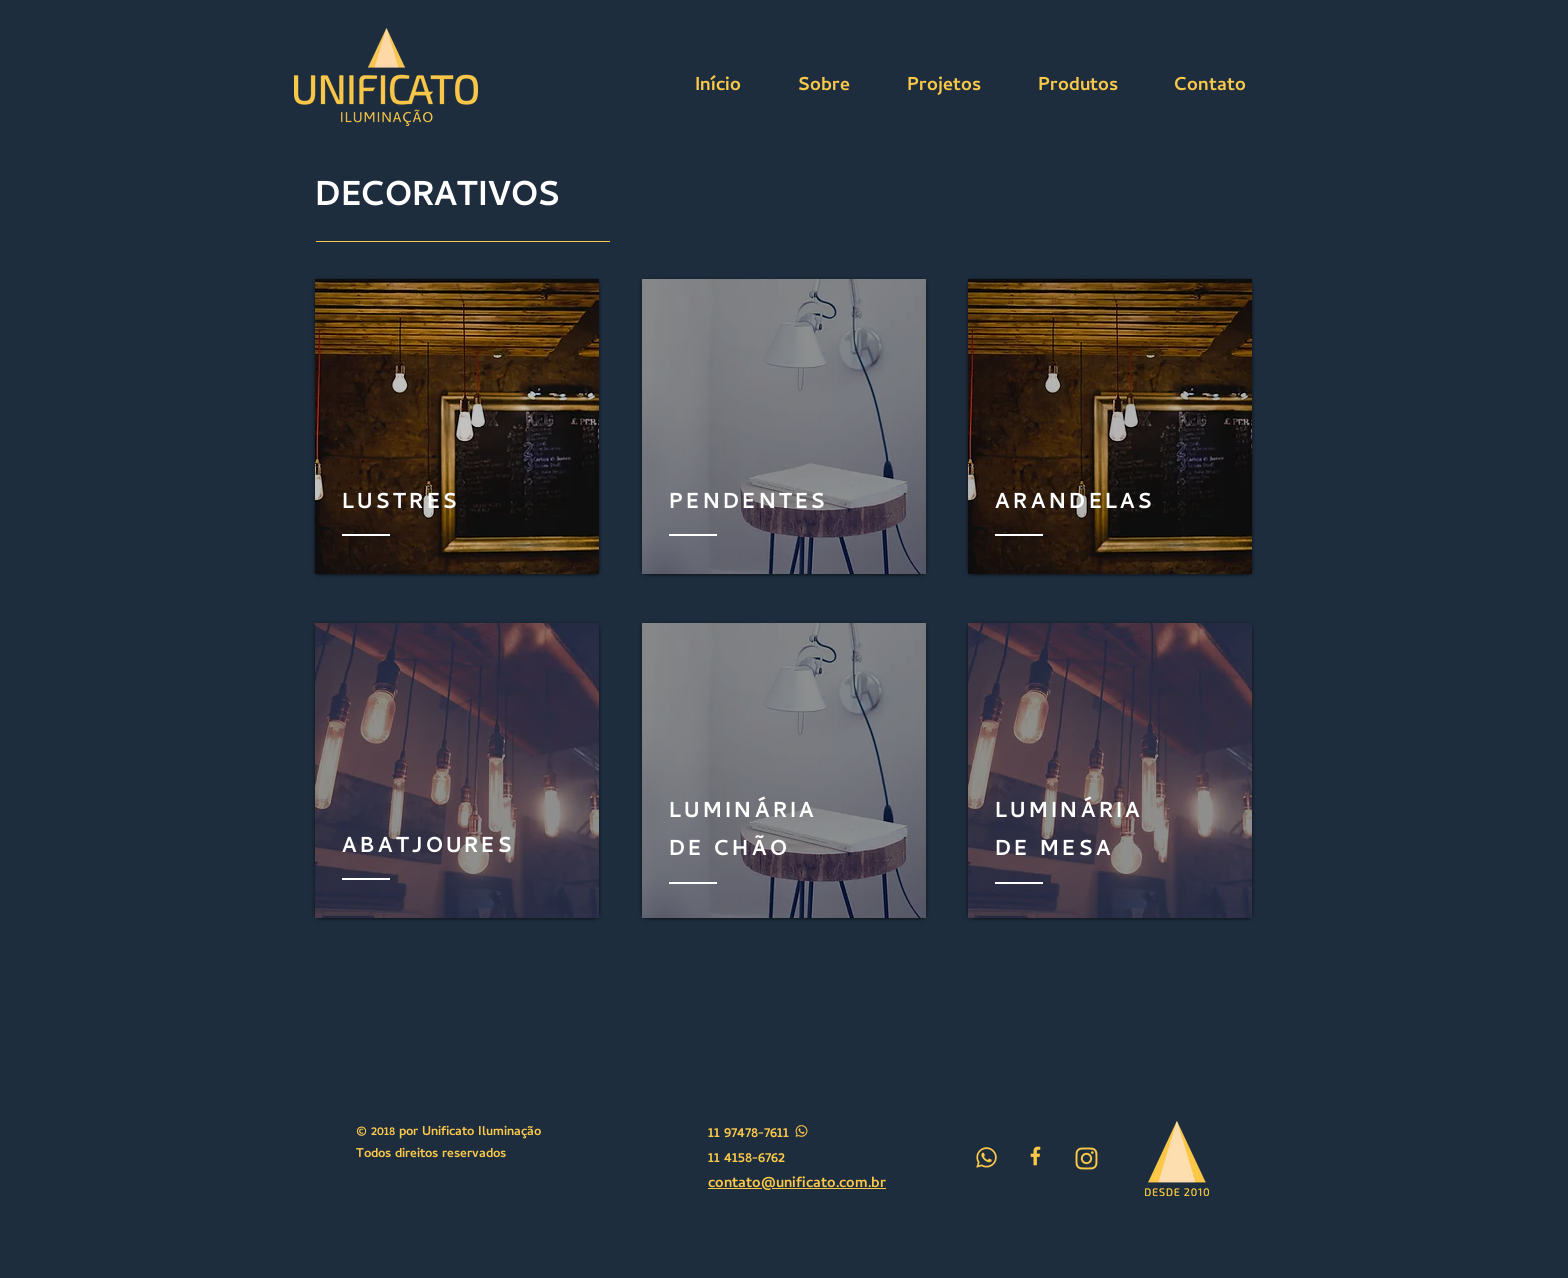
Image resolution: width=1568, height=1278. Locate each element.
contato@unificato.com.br (797, 1184)
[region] (457, 426)
